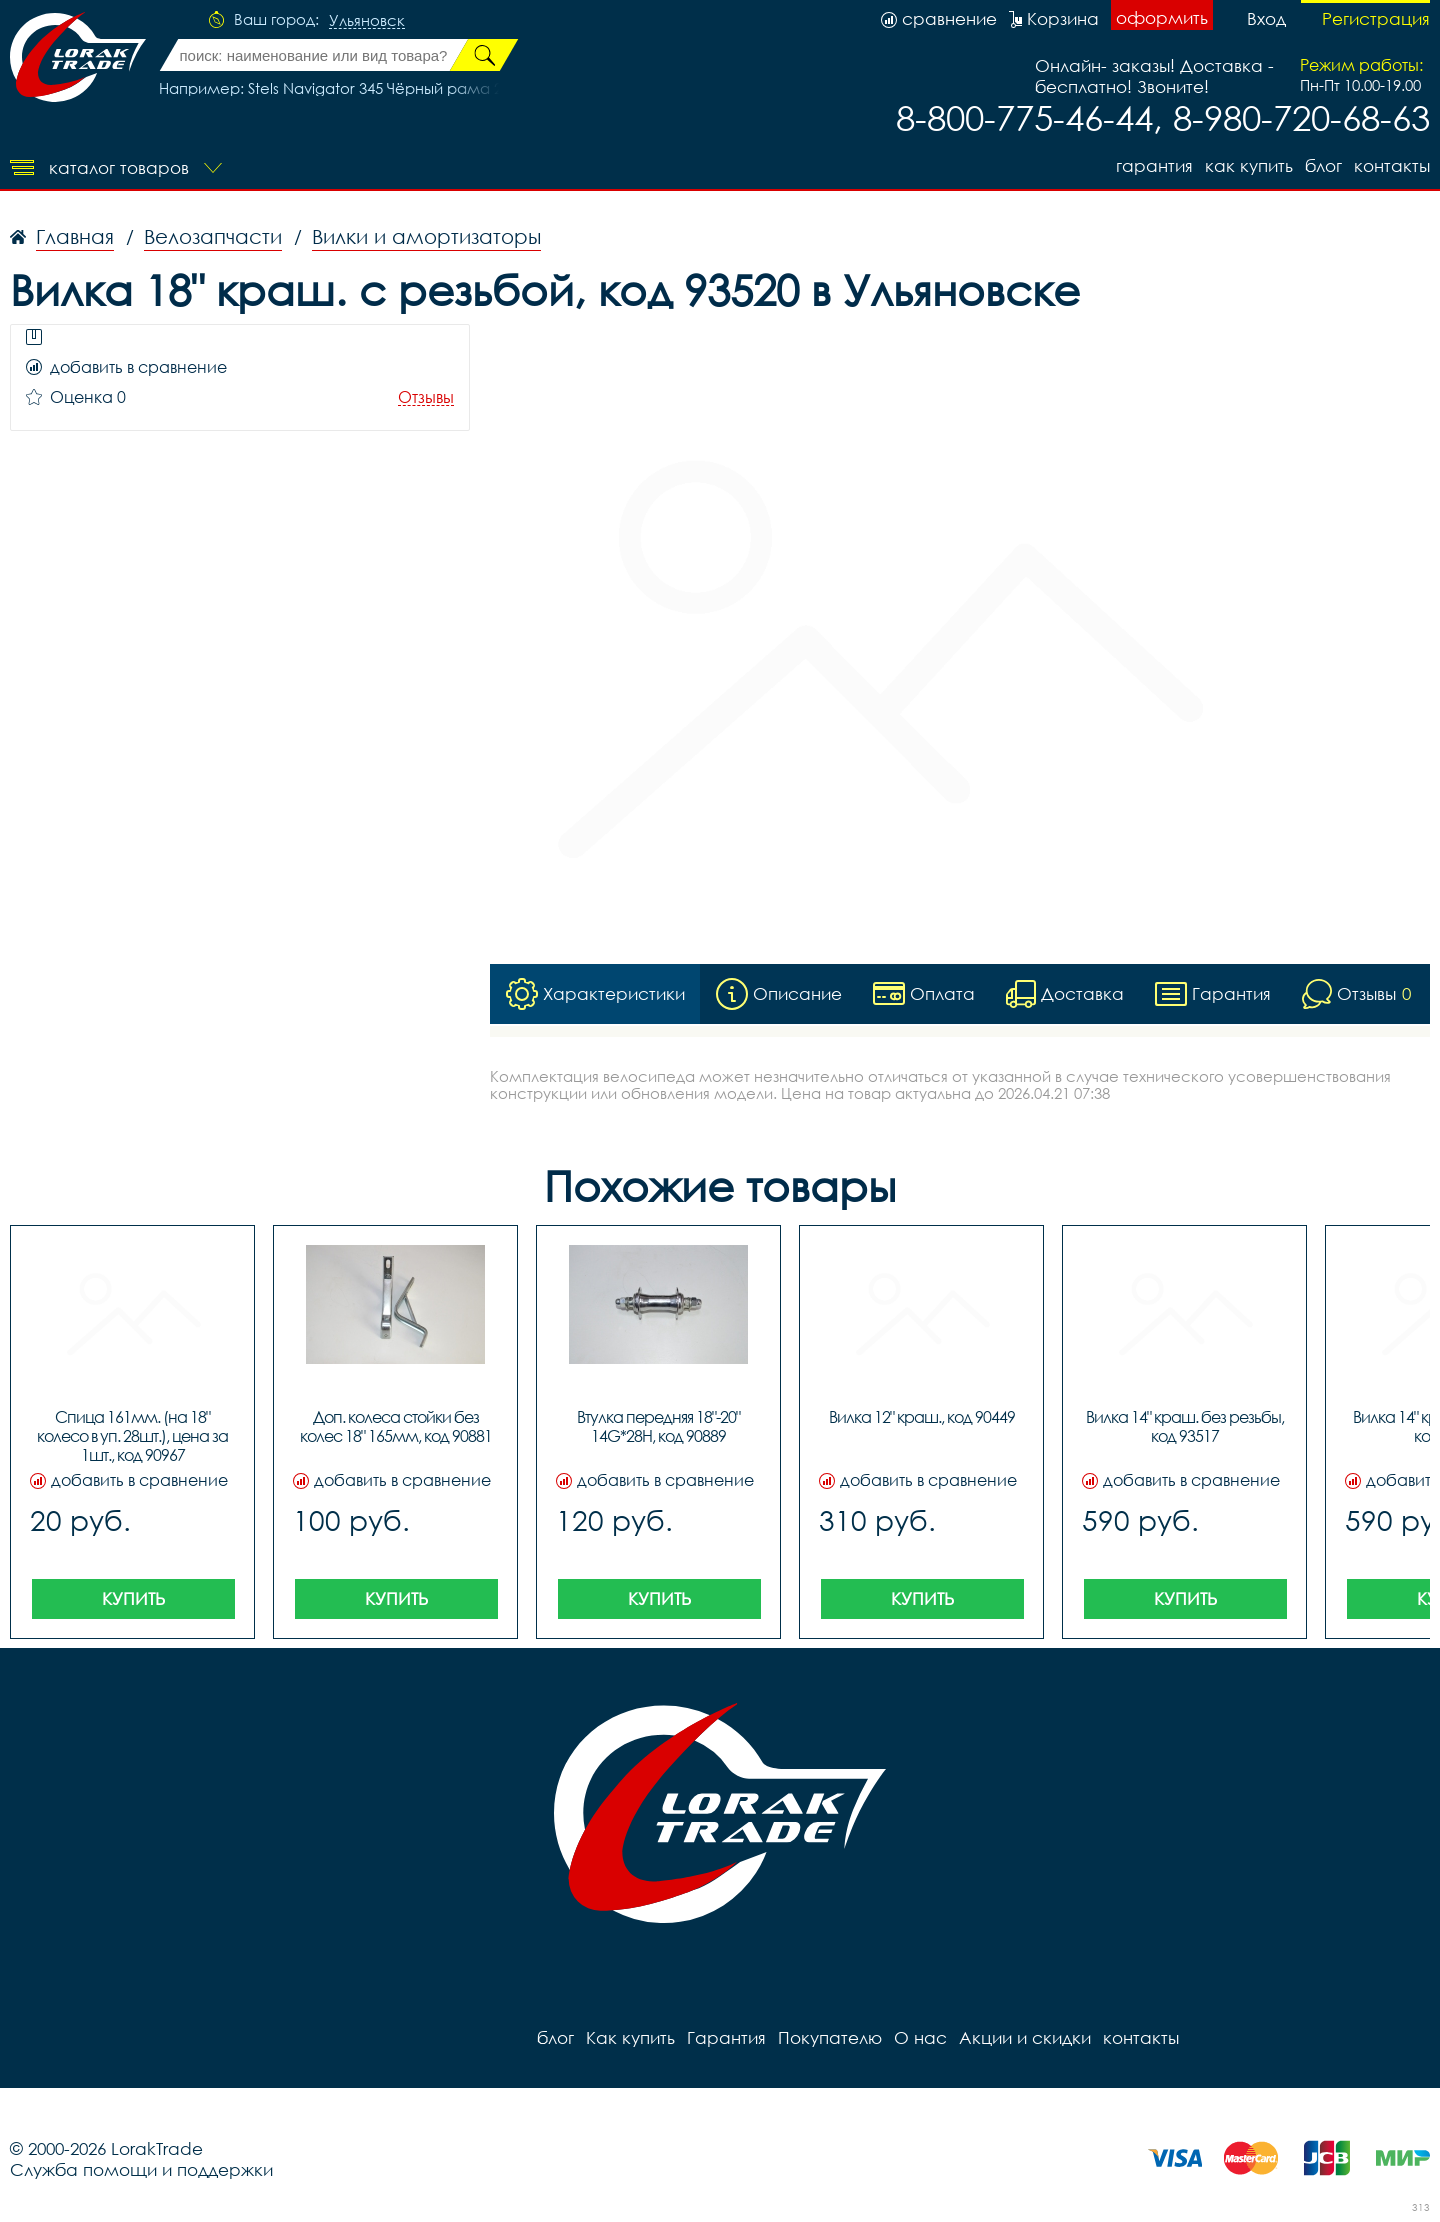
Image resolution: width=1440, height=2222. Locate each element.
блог (1323, 165)
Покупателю (830, 2037)
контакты (1392, 165)
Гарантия (1154, 165)
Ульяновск (367, 21)
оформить (1162, 17)
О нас (920, 2037)
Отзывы (426, 397)
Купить (133, 1598)
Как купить (1249, 165)
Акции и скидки (1025, 2037)
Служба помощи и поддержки (141, 2169)
